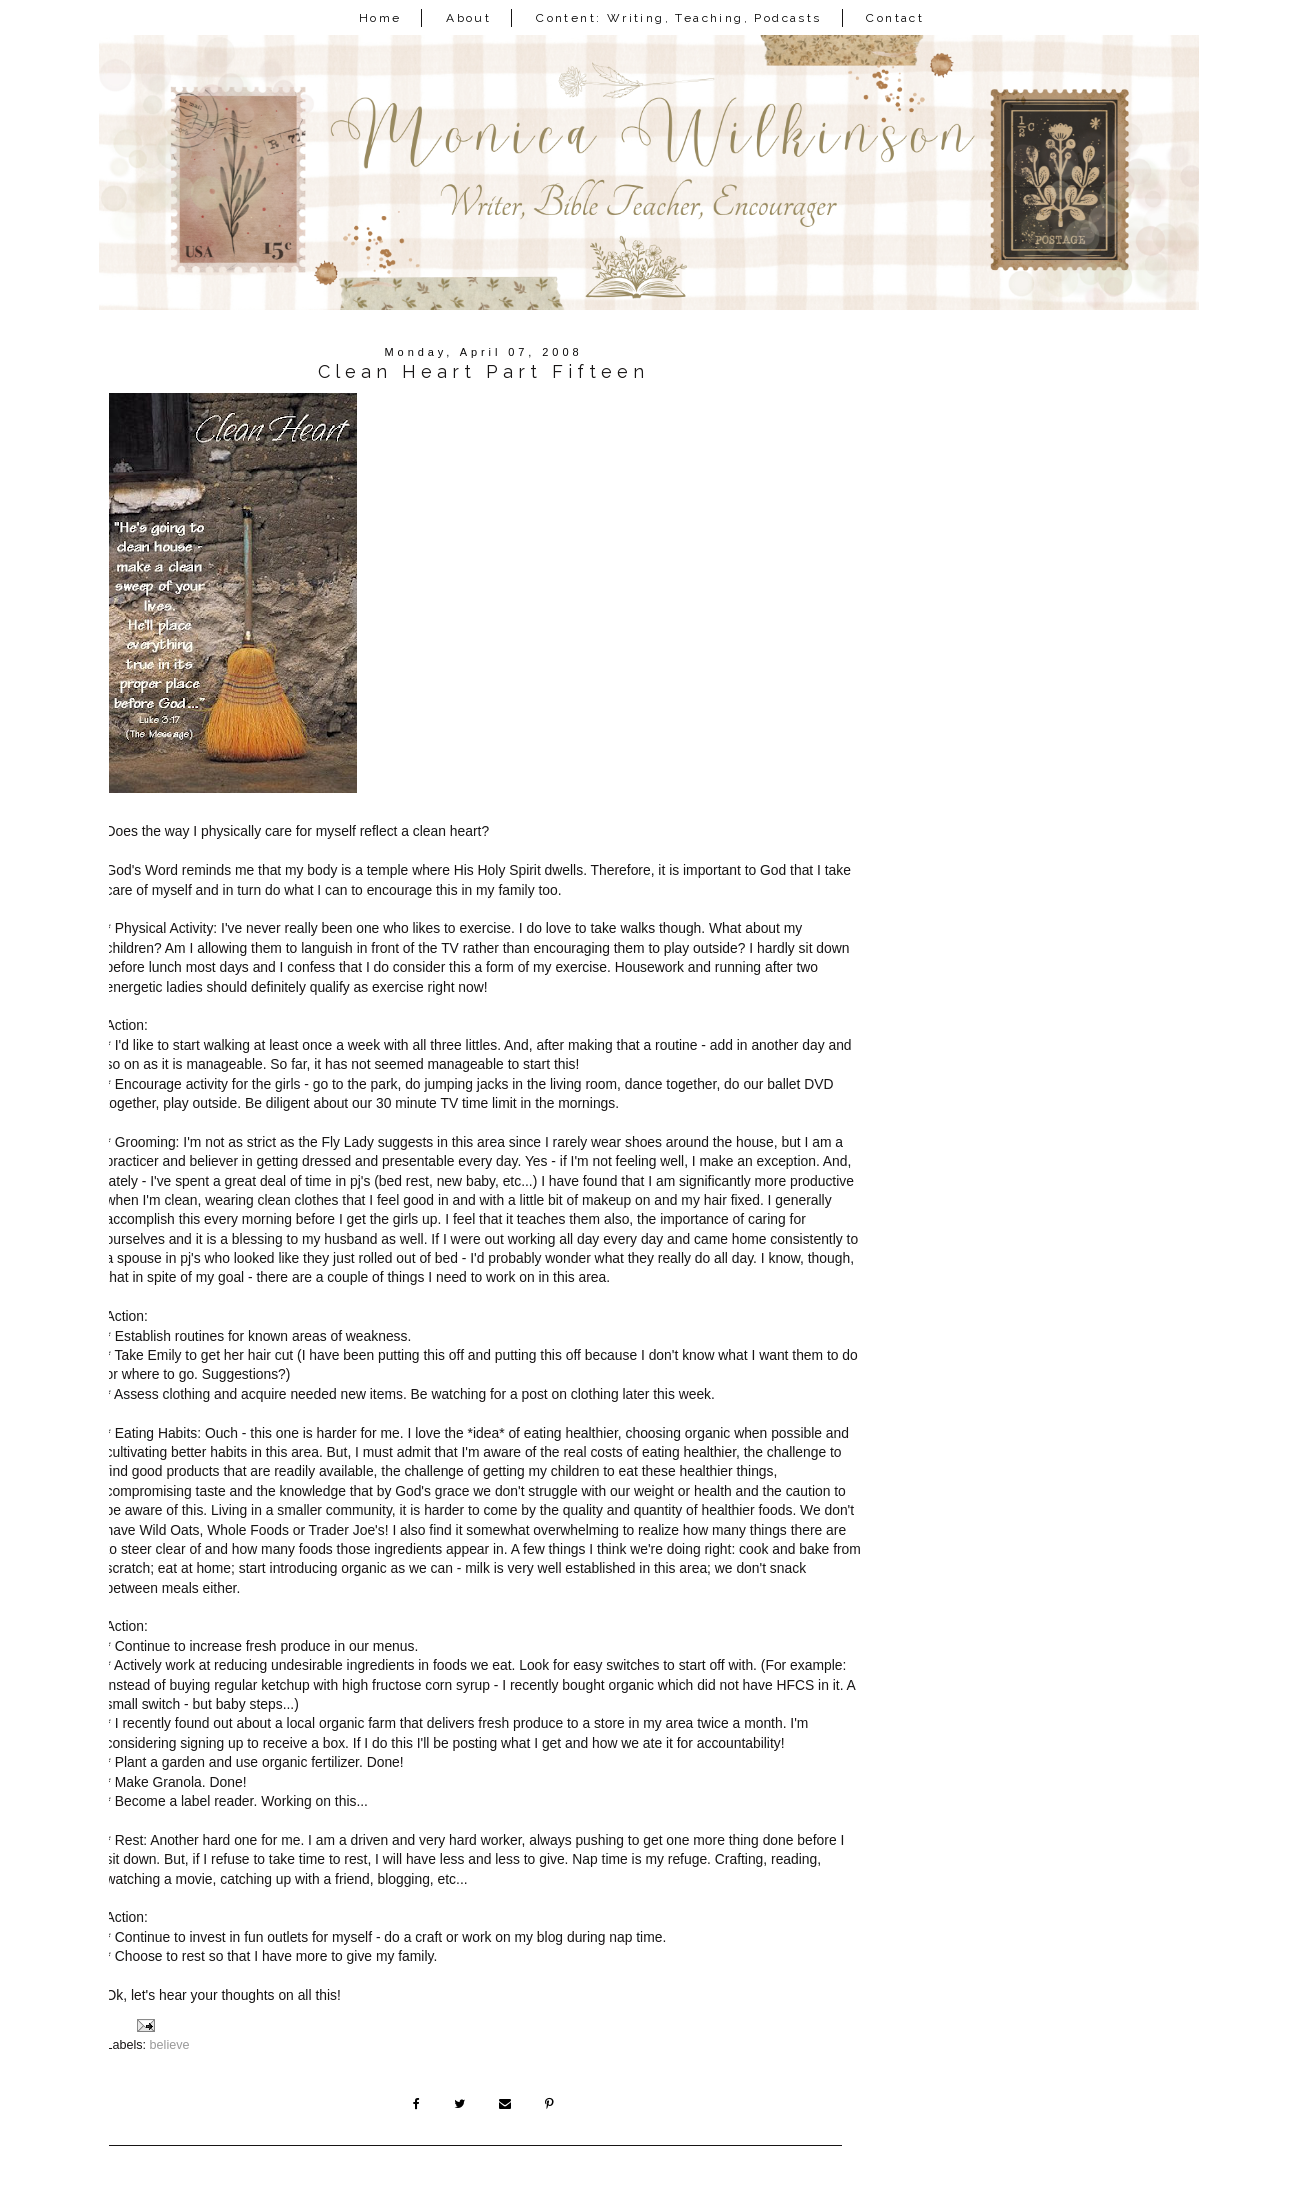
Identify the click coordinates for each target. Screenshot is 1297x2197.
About (468, 18)
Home (380, 18)
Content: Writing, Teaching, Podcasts (678, 18)
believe (170, 2045)
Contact (895, 18)
